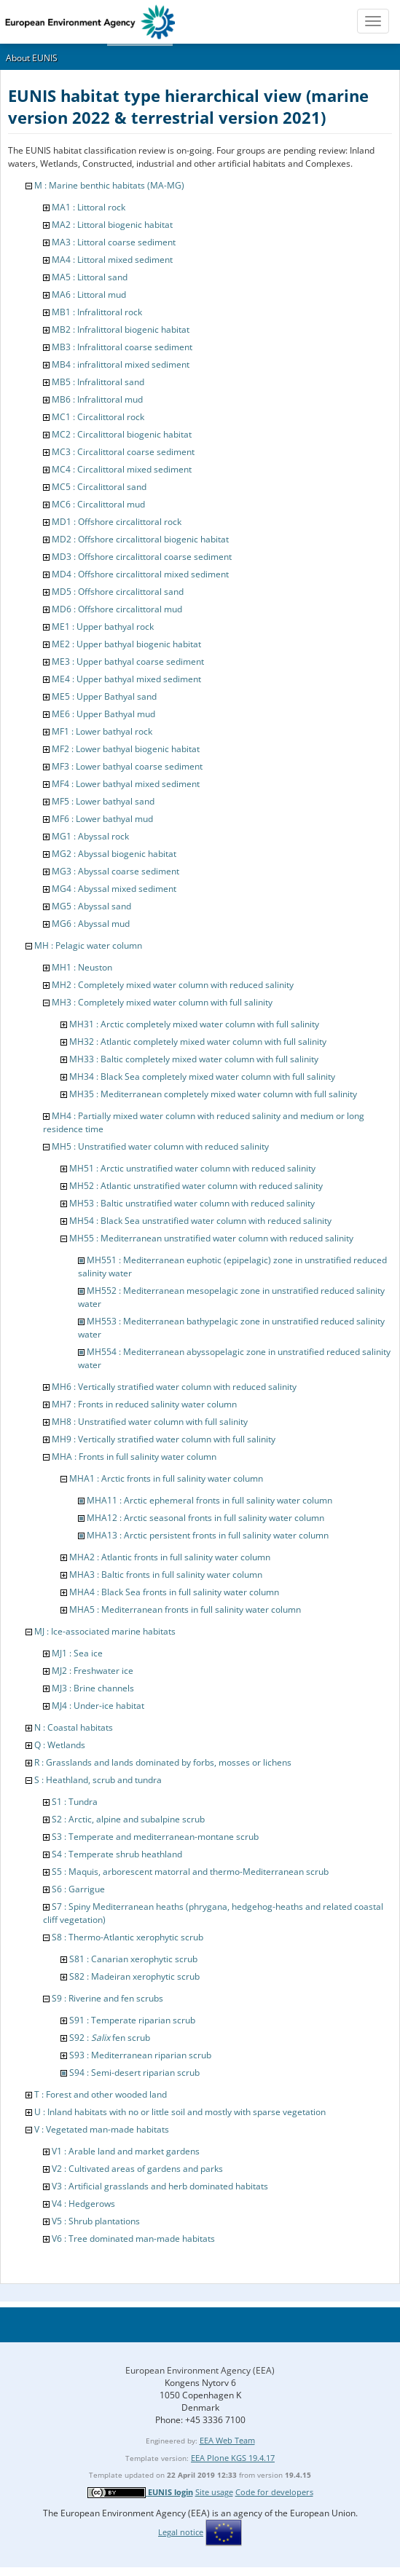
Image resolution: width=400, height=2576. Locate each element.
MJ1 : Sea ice (77, 1653)
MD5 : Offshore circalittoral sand (118, 591)
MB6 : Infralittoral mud (97, 399)
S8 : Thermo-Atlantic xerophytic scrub (127, 1937)
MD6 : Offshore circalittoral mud (117, 609)
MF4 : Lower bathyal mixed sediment (126, 784)
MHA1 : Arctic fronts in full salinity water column (166, 1478)
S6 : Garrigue (78, 1889)
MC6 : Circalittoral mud (98, 504)
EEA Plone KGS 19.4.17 (233, 2457)
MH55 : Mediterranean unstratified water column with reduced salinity (211, 1238)
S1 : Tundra (75, 1801)
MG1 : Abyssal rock (90, 836)
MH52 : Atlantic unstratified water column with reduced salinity (196, 1186)
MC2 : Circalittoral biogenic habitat (122, 434)
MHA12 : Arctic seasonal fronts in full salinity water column (205, 1518)
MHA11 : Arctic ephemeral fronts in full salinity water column (209, 1500)
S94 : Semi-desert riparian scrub (134, 2072)
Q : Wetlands (59, 1745)
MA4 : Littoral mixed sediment (112, 259)
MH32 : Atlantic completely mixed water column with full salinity (197, 1041)
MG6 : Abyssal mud (91, 923)
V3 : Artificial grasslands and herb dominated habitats (160, 2186)
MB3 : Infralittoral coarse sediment (122, 347)
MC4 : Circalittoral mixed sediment (122, 469)
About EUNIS (32, 58)
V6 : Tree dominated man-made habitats (133, 2238)
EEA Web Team (227, 2440)
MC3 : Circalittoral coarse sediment (123, 452)
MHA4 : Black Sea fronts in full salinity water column (174, 1592)
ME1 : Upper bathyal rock (103, 626)
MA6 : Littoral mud (89, 294)
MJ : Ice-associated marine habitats (105, 1631)
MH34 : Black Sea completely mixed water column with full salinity (202, 1076)
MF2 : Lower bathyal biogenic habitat (126, 749)
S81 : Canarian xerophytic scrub (133, 1959)
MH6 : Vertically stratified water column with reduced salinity (174, 1386)
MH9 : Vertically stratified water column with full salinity (163, 1439)
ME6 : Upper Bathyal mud (103, 714)
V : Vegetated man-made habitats (101, 2129)
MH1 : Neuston (82, 967)
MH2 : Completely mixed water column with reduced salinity (173, 985)
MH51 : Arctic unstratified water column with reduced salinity (192, 1168)
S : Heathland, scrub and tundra (98, 1780)
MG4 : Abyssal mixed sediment (114, 888)
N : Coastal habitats (73, 1727)
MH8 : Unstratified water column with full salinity (150, 1421)
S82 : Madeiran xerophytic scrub (134, 1976)
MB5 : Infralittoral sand (98, 382)
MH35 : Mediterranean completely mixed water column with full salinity (213, 1094)
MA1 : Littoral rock (88, 207)
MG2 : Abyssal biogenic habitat (114, 854)
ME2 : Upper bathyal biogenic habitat (126, 644)
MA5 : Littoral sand (90, 277)
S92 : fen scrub (109, 2037)
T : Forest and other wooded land (100, 2094)
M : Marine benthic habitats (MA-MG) (109, 185)
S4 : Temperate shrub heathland (117, 1854)
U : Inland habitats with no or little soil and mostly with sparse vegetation (180, 2112)
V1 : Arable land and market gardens (126, 2151)
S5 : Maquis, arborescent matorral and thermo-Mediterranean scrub (190, 1871)
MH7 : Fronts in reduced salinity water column (144, 1404)
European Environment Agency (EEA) (200, 2370)
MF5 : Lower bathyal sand (103, 801)
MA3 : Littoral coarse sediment (114, 242)
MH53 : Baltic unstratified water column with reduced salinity (192, 1203)
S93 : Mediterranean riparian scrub (140, 2055)
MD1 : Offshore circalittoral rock (116, 521)
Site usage (214, 2491)
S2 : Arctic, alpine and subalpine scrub (128, 1819)
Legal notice (180, 2531)
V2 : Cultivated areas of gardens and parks (137, 2168)
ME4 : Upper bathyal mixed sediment (126, 679)
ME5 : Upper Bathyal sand (104, 696)
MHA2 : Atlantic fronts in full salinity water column (169, 1557)
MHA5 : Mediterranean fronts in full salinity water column (185, 1609)
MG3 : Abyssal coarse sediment (115, 871)
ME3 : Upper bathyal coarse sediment (128, 661)
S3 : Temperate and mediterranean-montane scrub (155, 1836)
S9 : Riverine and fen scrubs (107, 1998)
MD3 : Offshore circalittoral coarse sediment (142, 556)
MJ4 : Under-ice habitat (98, 1705)
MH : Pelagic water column (88, 945)
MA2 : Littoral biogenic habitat (112, 224)
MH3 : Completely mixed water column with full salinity (162, 1002)
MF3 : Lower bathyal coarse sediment (127, 766)
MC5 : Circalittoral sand (99, 487)
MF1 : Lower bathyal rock (102, 731)
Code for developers (274, 2491)
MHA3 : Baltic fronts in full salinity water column (165, 1574)
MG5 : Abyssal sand (91, 906)
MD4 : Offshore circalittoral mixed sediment (140, 574)
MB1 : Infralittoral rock (97, 312)
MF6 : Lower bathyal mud (102, 819)
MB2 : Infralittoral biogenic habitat (120, 329)
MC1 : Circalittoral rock (98, 417)
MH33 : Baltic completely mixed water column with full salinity (193, 1059)
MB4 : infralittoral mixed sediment (120, 364)
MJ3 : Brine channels (93, 1688)
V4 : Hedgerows (83, 2203)
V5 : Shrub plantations (96, 2221)
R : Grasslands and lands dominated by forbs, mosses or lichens (162, 1762)
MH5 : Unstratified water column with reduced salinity (160, 1146)
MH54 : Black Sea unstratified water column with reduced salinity (200, 1220)
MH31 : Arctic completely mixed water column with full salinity (194, 1024)
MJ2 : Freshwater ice (92, 1670)
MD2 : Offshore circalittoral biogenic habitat (140, 539)
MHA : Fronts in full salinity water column (134, 1456)
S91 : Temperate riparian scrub (132, 2020)
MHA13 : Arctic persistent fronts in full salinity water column (208, 1535)
